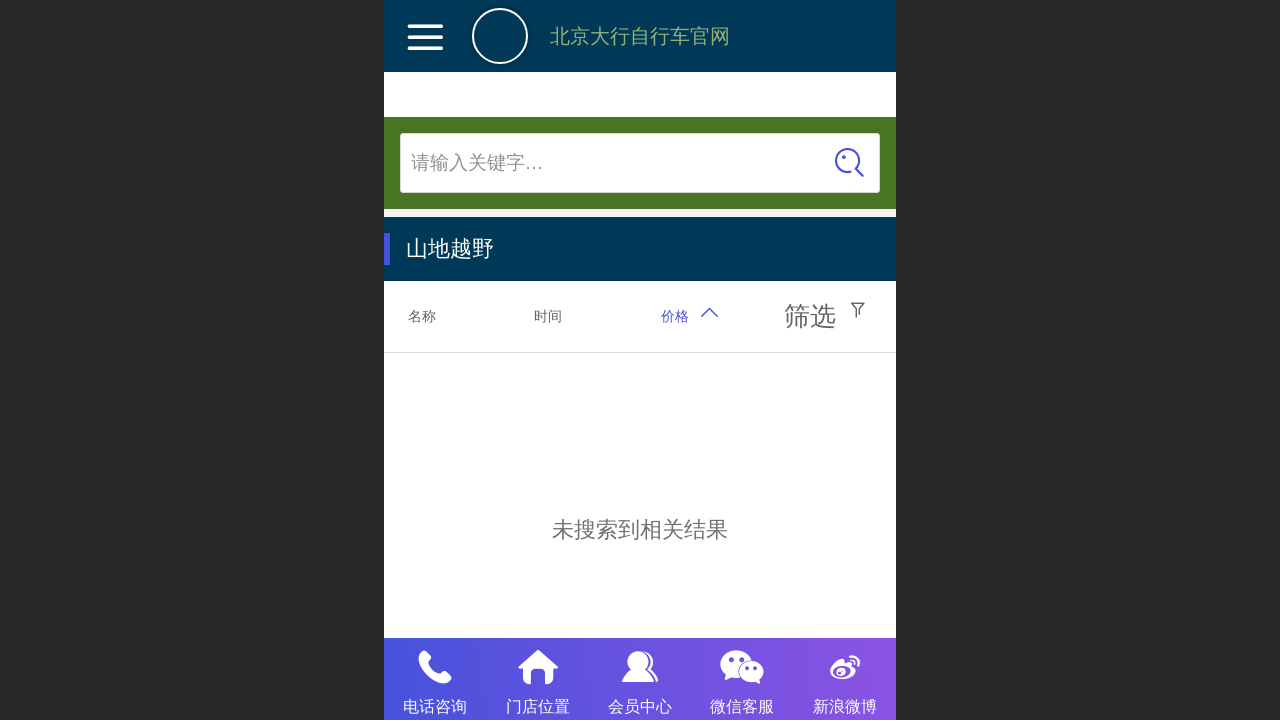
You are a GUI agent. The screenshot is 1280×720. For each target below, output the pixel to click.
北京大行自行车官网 (640, 36)
